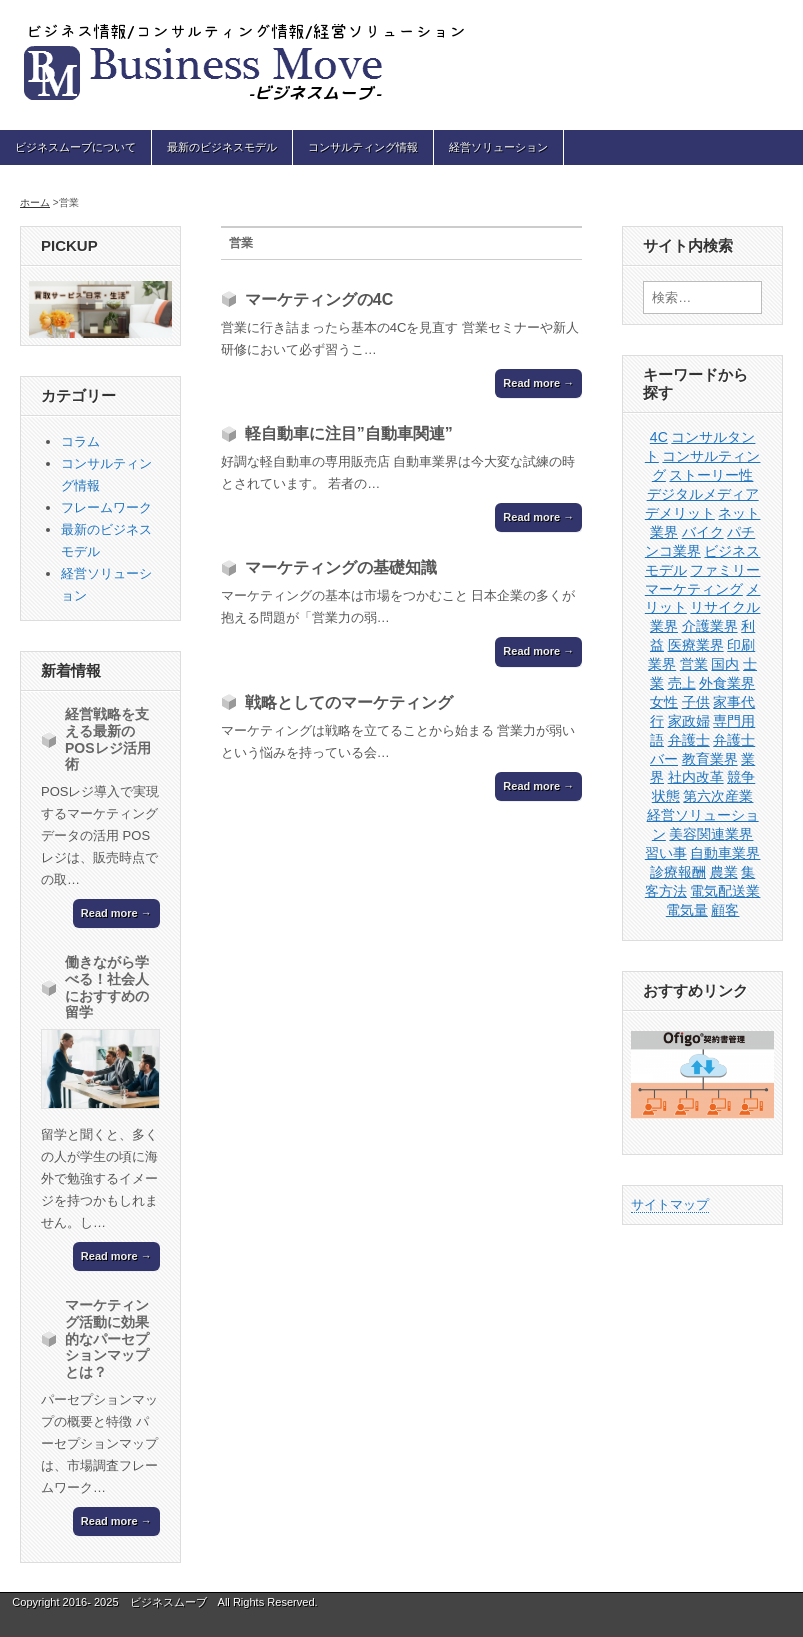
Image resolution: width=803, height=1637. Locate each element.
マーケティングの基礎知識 (341, 567)
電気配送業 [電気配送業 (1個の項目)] (725, 891)
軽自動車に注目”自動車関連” (349, 433)
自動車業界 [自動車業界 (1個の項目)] (725, 853)
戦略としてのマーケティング (349, 702)
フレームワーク (106, 507)
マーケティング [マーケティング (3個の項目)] (694, 589)
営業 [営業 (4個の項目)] (694, 664)
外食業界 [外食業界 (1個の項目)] (727, 683)
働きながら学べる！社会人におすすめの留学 (107, 987)
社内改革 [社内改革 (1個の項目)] (696, 777)
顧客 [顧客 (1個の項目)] (725, 910)
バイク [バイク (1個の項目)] (703, 532)
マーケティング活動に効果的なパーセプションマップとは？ (107, 1338)
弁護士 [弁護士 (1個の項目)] (689, 740)
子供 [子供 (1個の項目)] (696, 702)
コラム (80, 441)
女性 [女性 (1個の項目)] (664, 702)
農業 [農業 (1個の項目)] (724, 872)
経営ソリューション (498, 147)
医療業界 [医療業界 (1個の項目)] (696, 645)
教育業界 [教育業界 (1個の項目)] (710, 759)
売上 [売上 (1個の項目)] (682, 683)
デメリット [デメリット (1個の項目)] (680, 513)
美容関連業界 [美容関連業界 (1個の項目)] (711, 834)
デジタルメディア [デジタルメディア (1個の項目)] (703, 494)
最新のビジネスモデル (222, 147)
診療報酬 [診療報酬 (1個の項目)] (678, 872)
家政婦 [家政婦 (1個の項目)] (689, 721)
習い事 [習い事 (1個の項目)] (666, 853)
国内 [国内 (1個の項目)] (725, 664)
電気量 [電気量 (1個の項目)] (687, 910)
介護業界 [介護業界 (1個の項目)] (710, 626)
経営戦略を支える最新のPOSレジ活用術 (108, 739)
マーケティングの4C (319, 299)
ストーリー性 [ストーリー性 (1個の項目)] (711, 475)
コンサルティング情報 (363, 147)
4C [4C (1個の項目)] (659, 437)
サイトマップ (670, 1204)
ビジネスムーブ (168, 1602)
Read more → (538, 383)
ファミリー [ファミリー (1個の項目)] (725, 570)
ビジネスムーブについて (75, 147)
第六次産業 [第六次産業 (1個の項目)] (718, 796)
